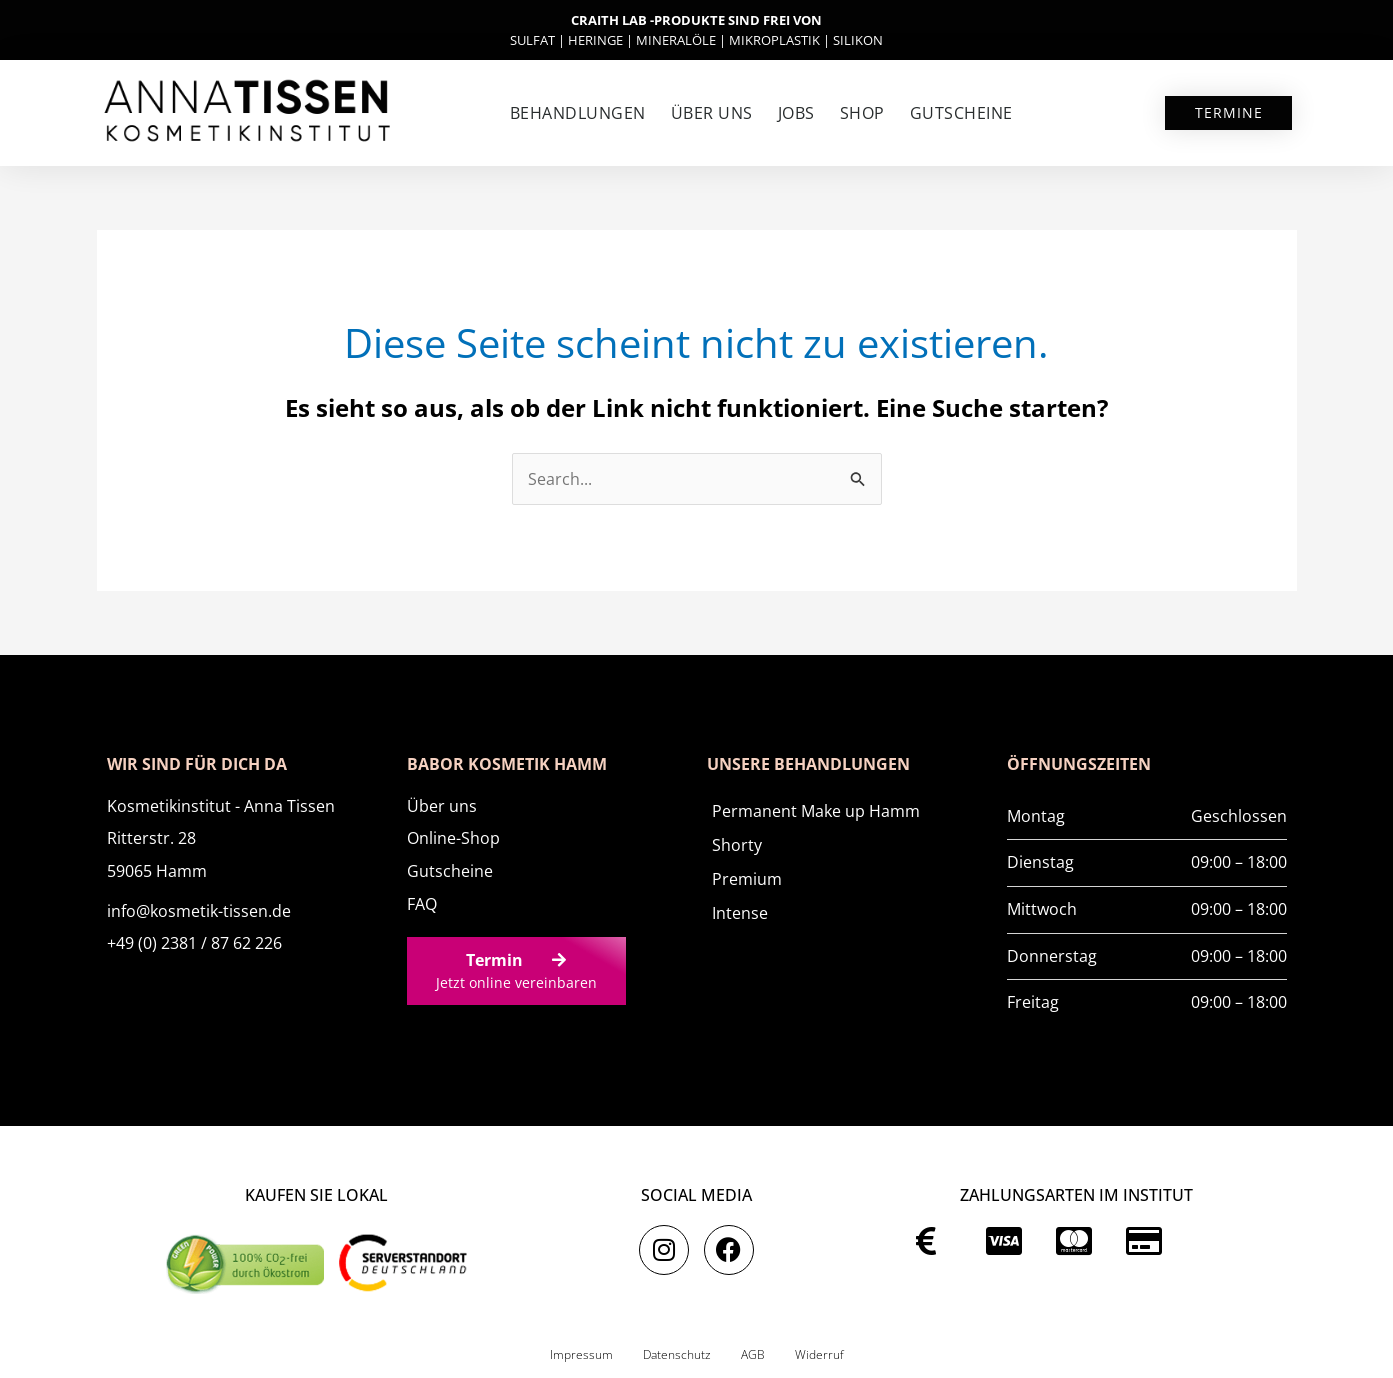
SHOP (862, 113)
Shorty (737, 845)
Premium (747, 879)
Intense (740, 913)
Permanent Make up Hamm (816, 811)
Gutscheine (961, 113)
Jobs (796, 113)
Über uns (712, 113)
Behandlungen (578, 113)
